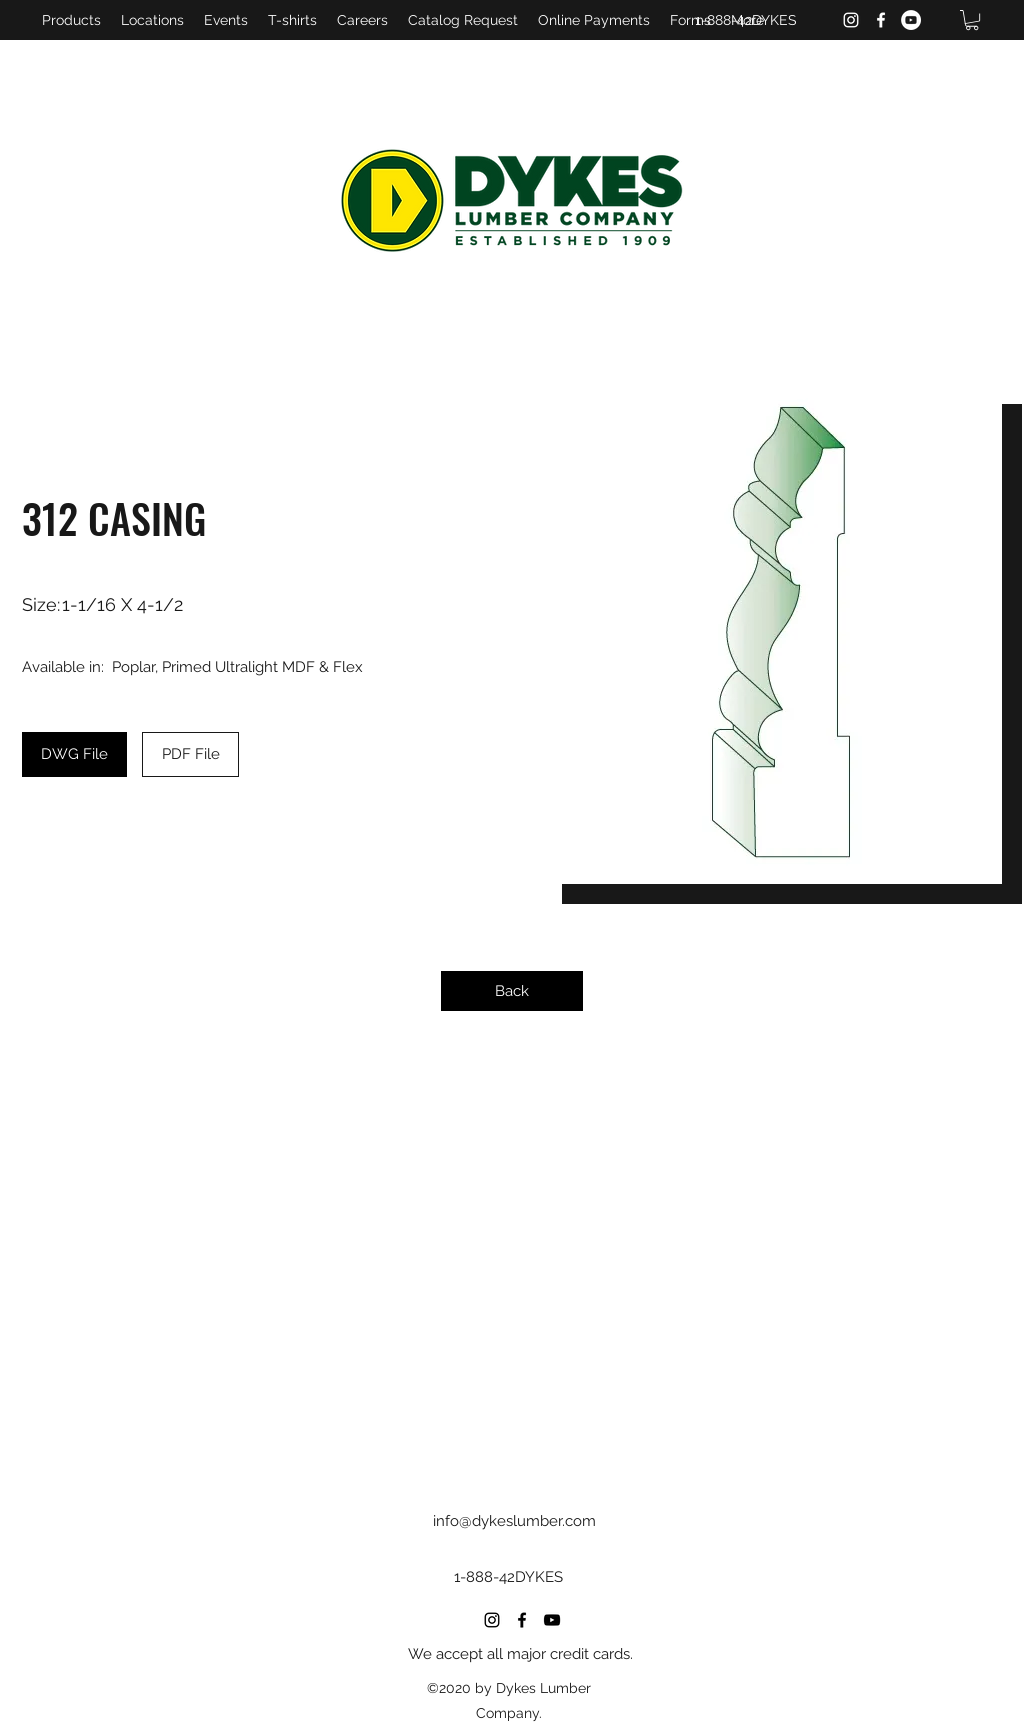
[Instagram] (851, 20)
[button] (972, 20)
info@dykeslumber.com (514, 1521)
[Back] (512, 991)
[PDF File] (190, 754)
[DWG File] (74, 754)
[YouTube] (911, 20)
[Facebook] (881, 20)
